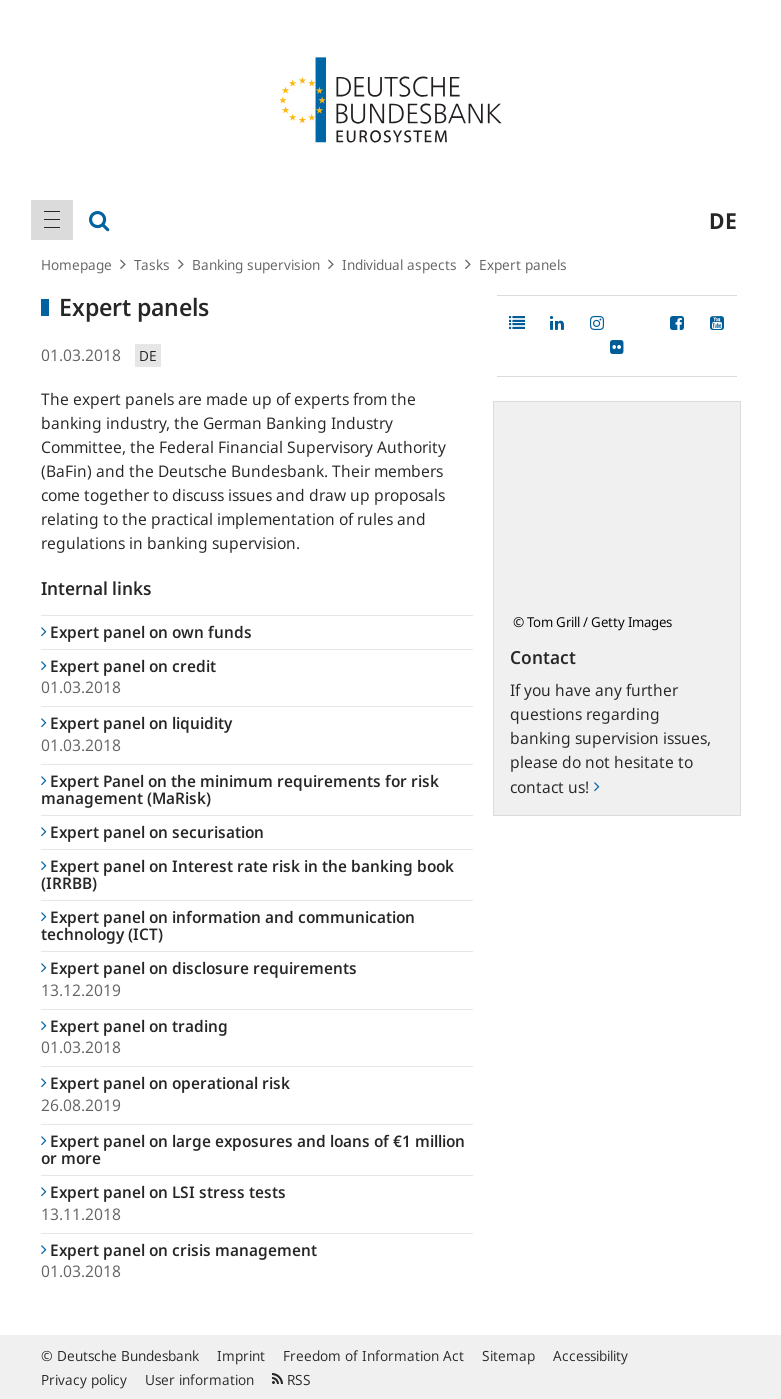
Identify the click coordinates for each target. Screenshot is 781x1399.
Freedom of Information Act (373, 1355)
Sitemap (508, 1355)
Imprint (241, 1355)
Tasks (152, 264)
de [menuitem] (723, 220)
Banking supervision (256, 264)
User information (199, 1379)
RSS (291, 1379)
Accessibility (590, 1355)
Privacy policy (84, 1379)
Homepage (76, 264)
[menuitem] (52, 220)
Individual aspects (399, 264)
